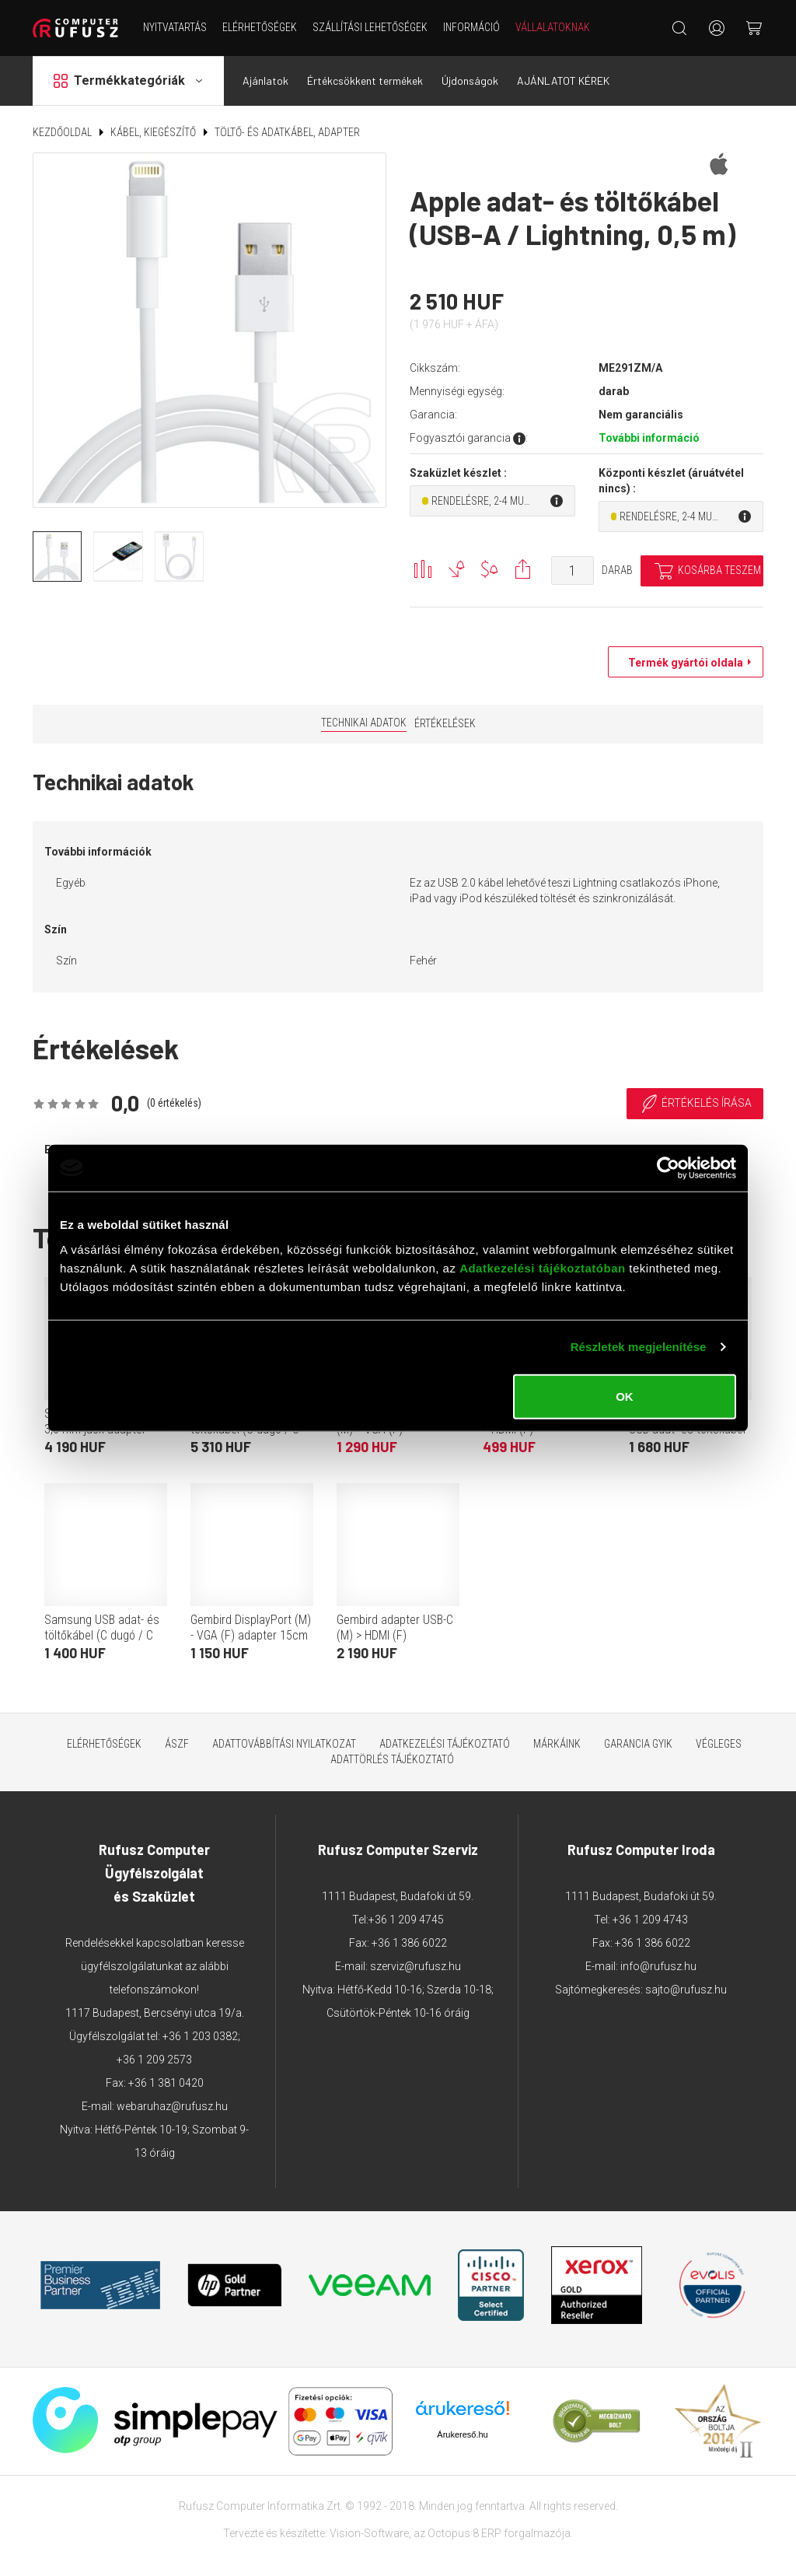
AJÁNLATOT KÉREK (563, 80)
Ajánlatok (265, 80)
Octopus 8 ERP (464, 2533)
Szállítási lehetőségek (370, 27)
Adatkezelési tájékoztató (444, 1744)
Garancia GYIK (638, 1744)
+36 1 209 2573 (154, 2059)
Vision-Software (369, 2533)
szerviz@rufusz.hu (415, 1966)
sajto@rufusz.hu (686, 1989)
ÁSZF (177, 1744)
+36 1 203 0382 (200, 2036)
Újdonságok (470, 80)
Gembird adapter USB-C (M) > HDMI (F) (395, 1627)
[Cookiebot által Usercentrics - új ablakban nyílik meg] (668, 1168)
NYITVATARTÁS (175, 27)
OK (625, 1395)
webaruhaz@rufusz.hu (172, 2106)
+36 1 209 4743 (650, 1919)
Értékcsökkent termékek (365, 80)
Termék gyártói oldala (681, 662)
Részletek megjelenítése (639, 1346)
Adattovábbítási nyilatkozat (284, 1744)
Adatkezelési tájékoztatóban (542, 1267)
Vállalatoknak (552, 27)
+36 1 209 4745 (406, 1919)
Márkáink (557, 1744)
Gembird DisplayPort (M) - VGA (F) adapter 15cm (250, 1627)
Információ (471, 27)
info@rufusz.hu (658, 1966)
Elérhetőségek (259, 27)
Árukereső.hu (462, 2434)
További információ (649, 438)
